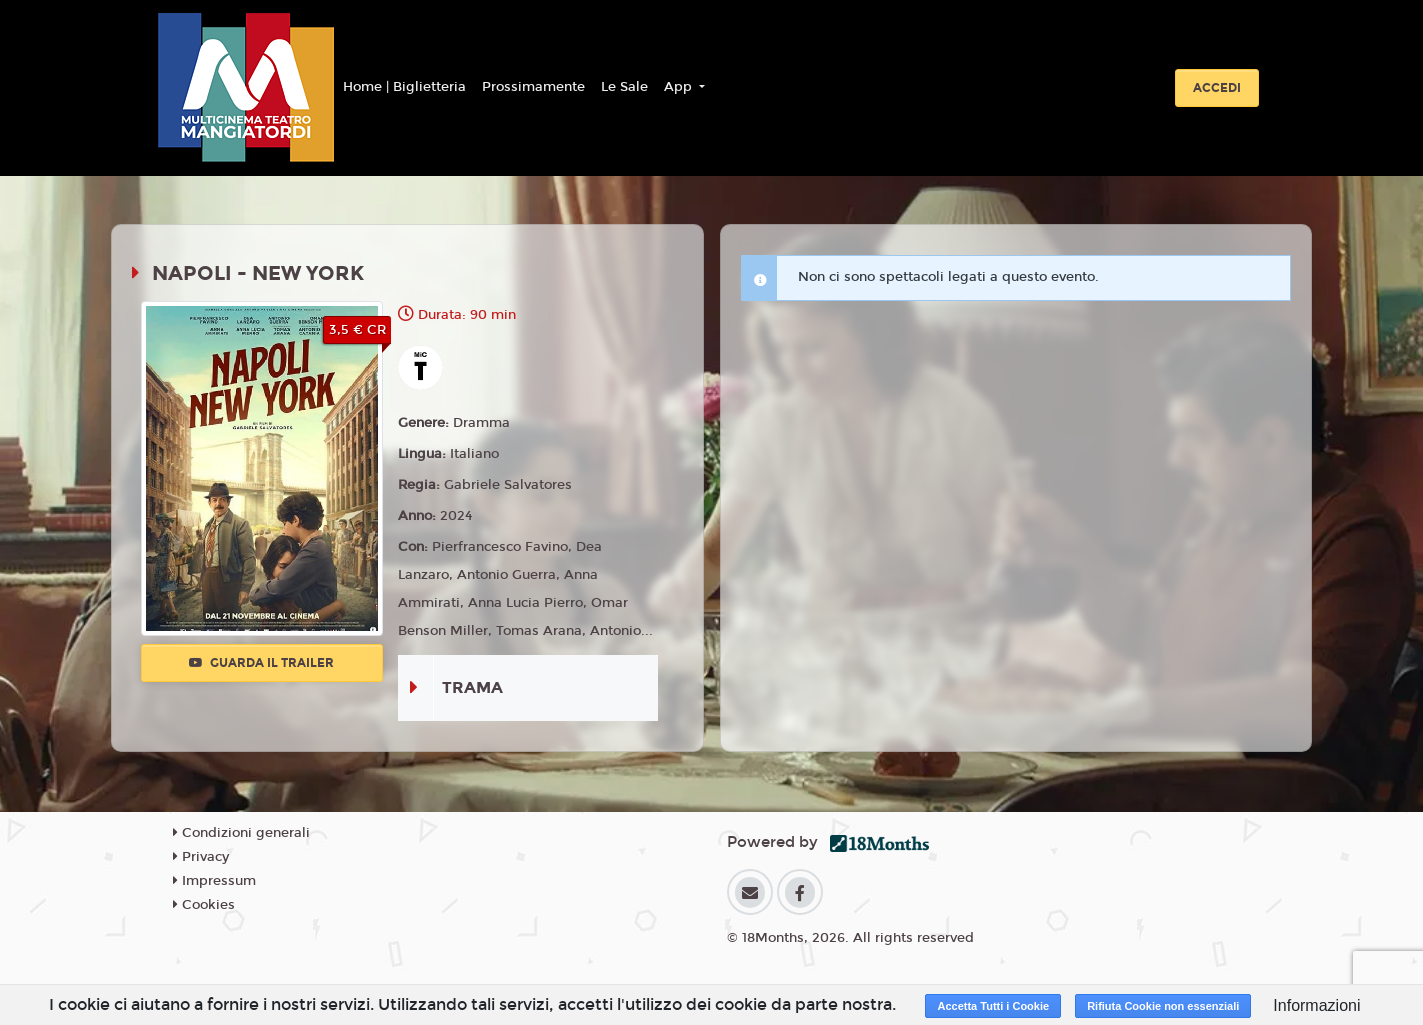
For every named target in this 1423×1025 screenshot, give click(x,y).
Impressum (214, 881)
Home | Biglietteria (404, 87)
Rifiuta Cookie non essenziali (1163, 1006)
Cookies (204, 905)
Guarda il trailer (261, 663)
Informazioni (1316, 1005)
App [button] (680, 87)
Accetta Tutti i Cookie (993, 1006)
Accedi (1217, 88)
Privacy (201, 857)
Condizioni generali (241, 833)
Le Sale (624, 87)
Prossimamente (533, 87)
